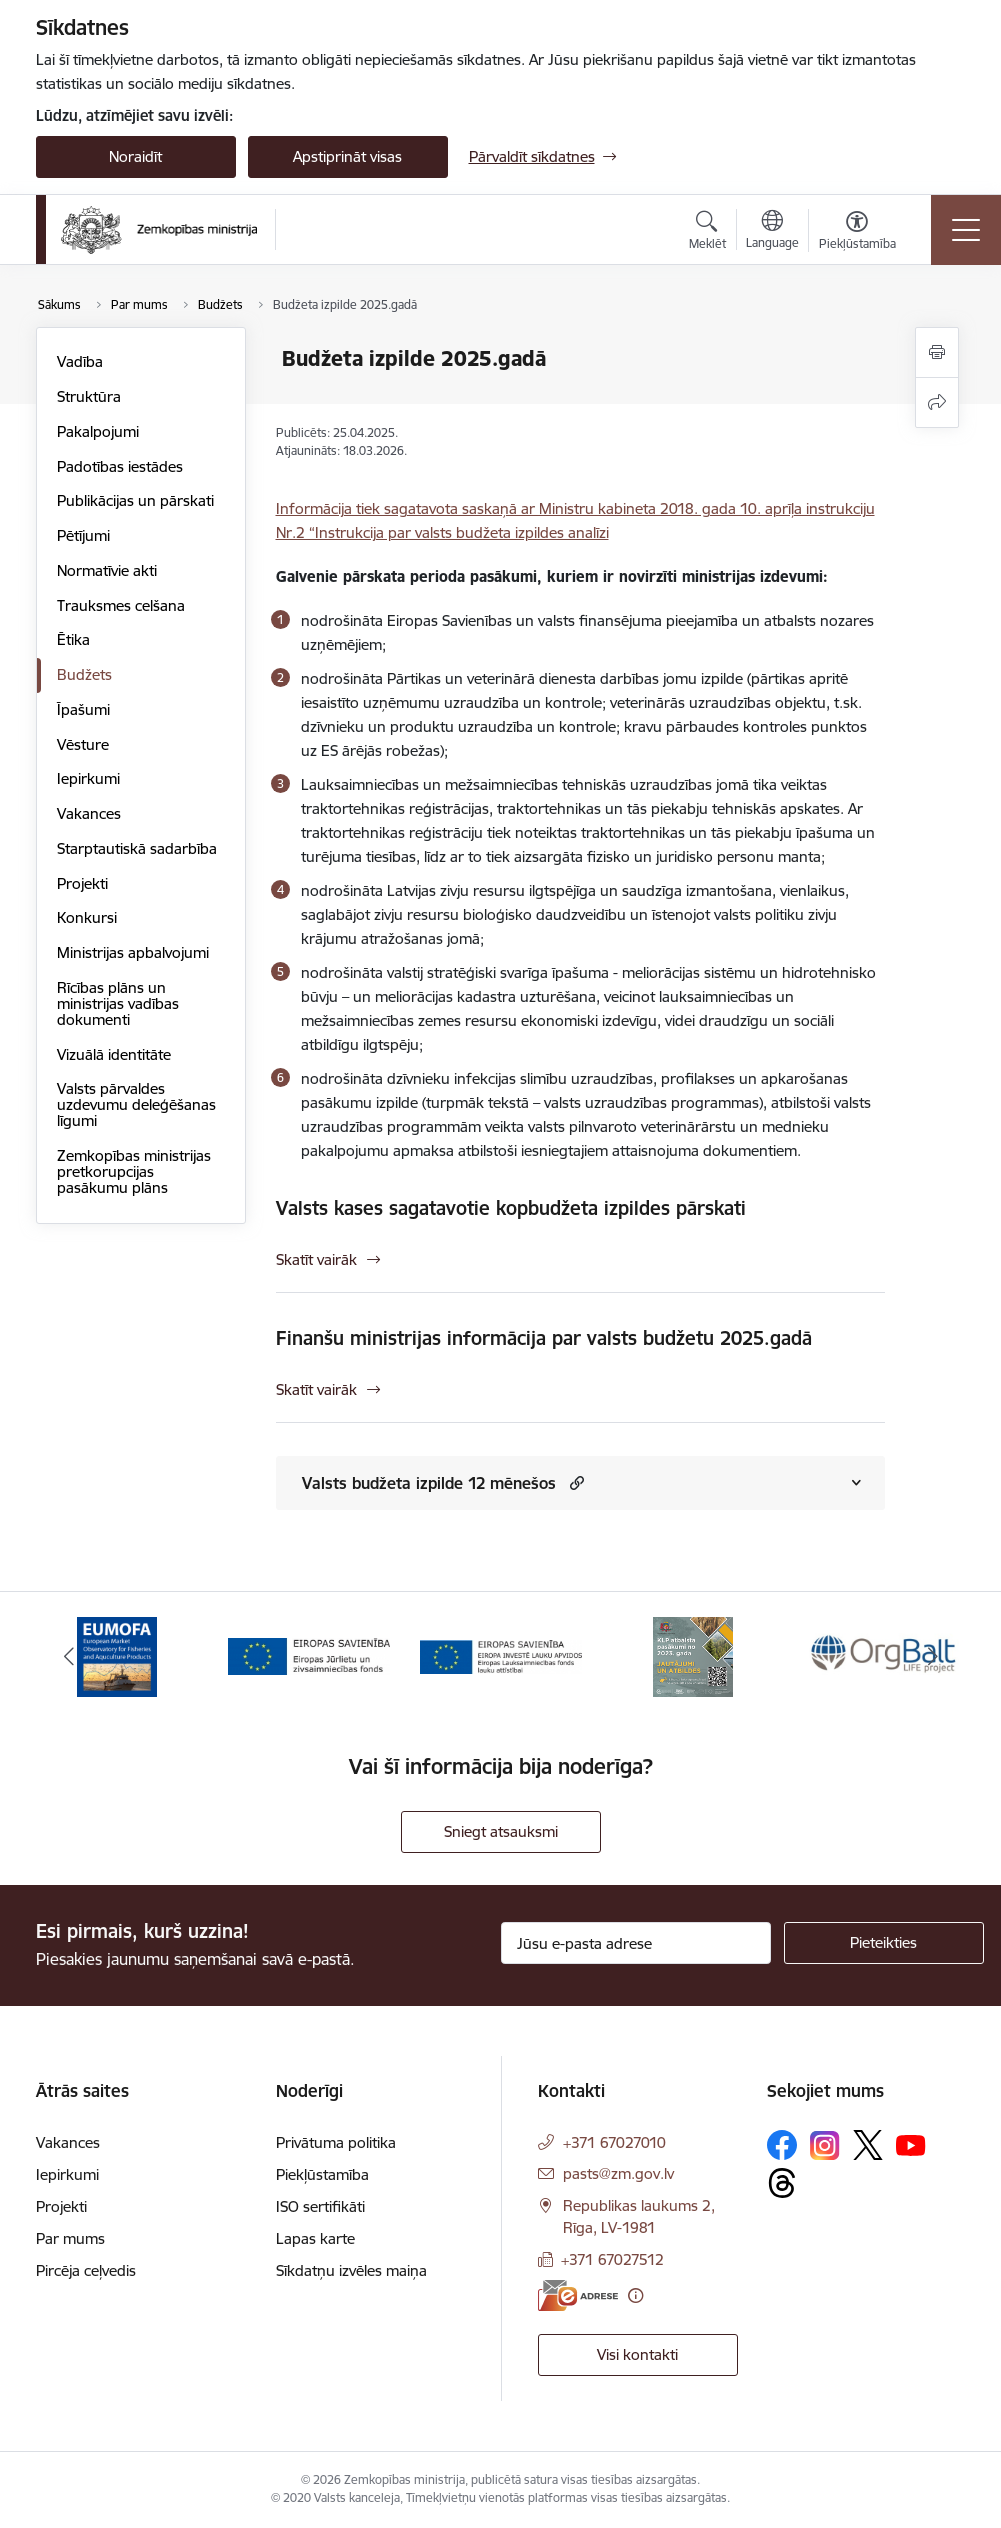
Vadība (80, 361)
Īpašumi (83, 709)
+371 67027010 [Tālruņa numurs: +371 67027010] (614, 2142)
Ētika (73, 639)
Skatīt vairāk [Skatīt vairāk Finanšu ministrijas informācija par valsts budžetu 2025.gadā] (316, 1389)
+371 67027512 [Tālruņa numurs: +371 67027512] (612, 2259)
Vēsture (83, 744)
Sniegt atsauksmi (501, 1831)
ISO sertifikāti (320, 2206)
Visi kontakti (637, 2354)
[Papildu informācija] (635, 2295)
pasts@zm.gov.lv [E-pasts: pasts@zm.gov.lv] (618, 2173)
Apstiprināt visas (347, 156)
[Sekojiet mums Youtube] (911, 2144)
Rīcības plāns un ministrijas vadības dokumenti (118, 1003)
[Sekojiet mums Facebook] (782, 2145)
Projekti (82, 883)
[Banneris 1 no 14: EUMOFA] (117, 1655)
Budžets (84, 674)
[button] (574, 1482)
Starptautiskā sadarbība (137, 848)
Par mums (70, 2238)
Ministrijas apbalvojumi (133, 952)
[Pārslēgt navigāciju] (966, 230)
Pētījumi (83, 535)
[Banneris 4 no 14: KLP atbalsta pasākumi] (693, 1655)
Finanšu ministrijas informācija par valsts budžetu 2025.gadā (544, 1338)
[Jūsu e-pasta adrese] (636, 1943)
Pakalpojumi (98, 431)
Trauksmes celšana (121, 605)
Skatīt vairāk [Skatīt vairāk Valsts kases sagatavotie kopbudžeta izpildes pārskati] (316, 1259)
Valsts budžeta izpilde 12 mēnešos (429, 1483)
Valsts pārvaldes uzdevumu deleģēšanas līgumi (136, 1104)
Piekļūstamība (322, 2174)
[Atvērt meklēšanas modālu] (707, 233)
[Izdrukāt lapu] (937, 352)
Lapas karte (315, 2238)
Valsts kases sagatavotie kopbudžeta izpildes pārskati (511, 1208)
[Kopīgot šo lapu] (937, 402)
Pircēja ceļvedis (86, 2270)
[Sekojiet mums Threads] (782, 2183)
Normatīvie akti (107, 570)
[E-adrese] (578, 2295)
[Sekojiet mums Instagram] (825, 2145)
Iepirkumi (88, 778)
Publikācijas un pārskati (135, 500)
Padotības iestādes (120, 466)
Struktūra (89, 396)
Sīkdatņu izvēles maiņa (351, 2270)
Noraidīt (135, 156)
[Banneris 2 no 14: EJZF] (309, 1655)
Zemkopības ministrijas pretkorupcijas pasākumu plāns (134, 1171)
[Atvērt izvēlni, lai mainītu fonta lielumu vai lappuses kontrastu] (857, 233)
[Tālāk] (933, 1657)
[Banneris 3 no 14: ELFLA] (501, 1655)
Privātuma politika (336, 2142)
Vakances (89, 813)
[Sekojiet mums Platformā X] (868, 2145)
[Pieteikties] (884, 1943)
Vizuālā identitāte (114, 1054)
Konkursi (87, 917)
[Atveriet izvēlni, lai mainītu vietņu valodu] (772, 232)
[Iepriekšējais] (69, 1657)
